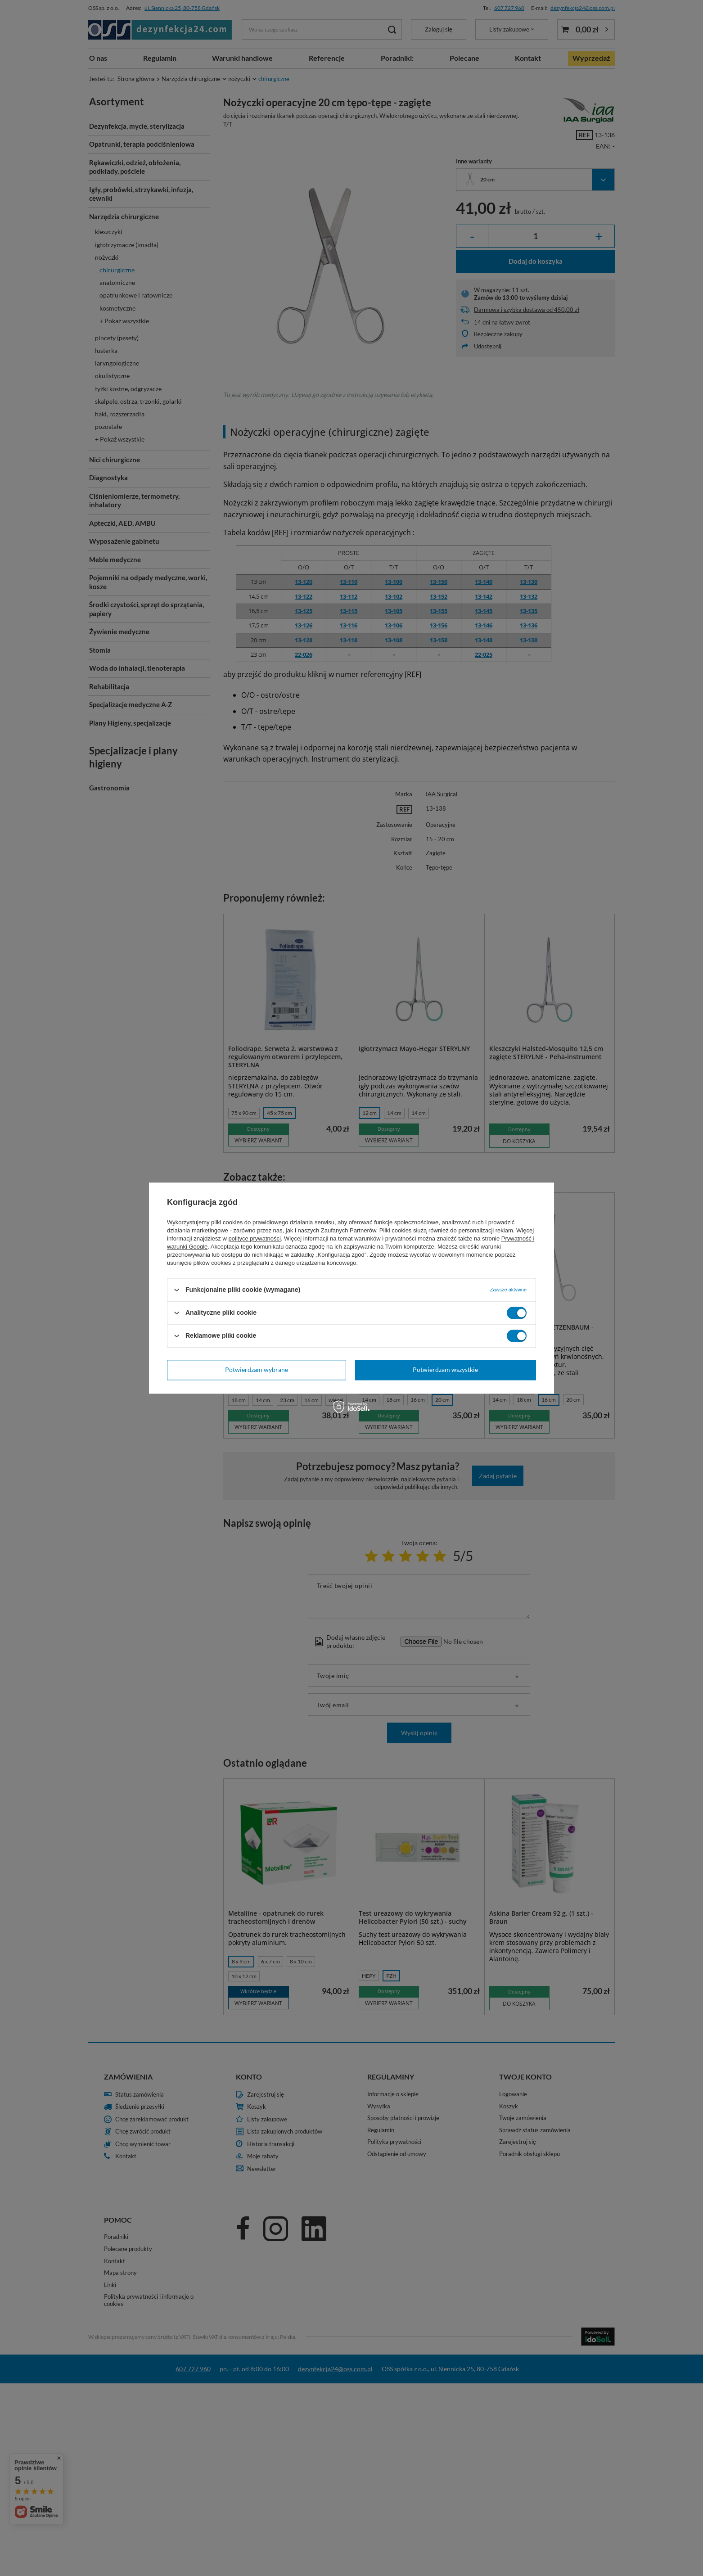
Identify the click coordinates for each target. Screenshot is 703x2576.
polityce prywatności (255, 1238)
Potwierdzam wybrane (256, 1369)
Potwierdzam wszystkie (445, 1369)
